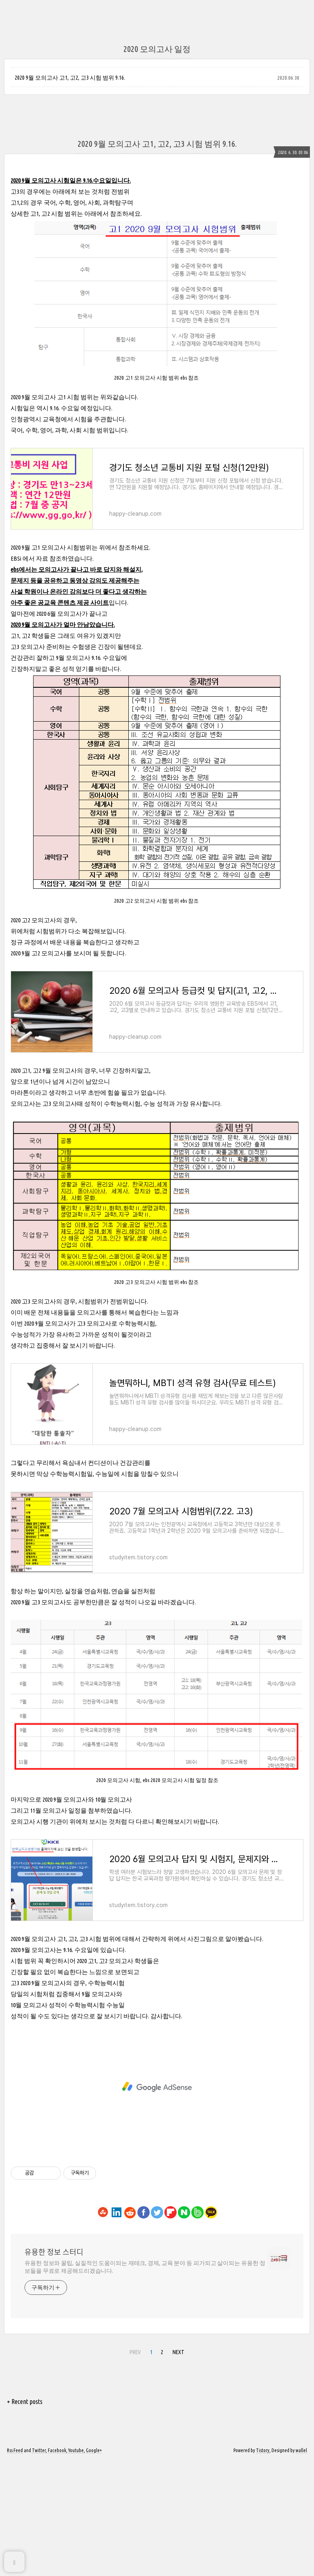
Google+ (94, 2564)
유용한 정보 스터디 (54, 2366)
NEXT (178, 2466)
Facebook (57, 2564)
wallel (301, 2564)
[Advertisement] (157, 665)
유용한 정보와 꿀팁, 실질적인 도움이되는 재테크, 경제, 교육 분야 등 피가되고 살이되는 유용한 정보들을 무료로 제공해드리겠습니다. (145, 2381)
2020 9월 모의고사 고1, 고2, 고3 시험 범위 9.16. (70, 77)
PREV (135, 2466)
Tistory (262, 2564)
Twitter (39, 2564)
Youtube (76, 2564)
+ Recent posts (25, 2516)
